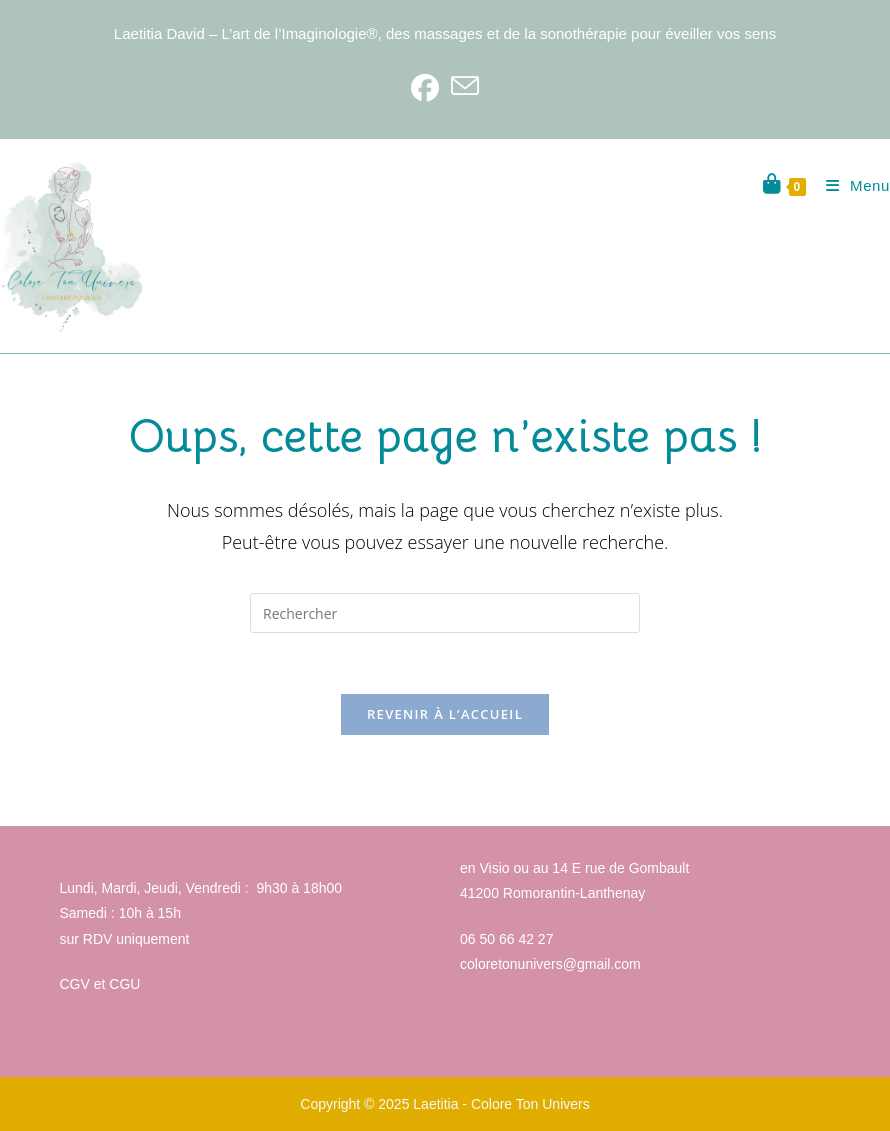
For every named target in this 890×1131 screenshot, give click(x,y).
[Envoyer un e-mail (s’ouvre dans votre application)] (465, 87)
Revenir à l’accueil (445, 714)
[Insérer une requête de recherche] (445, 613)
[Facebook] (425, 87)
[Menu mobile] (850, 185)
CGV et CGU (100, 984)
